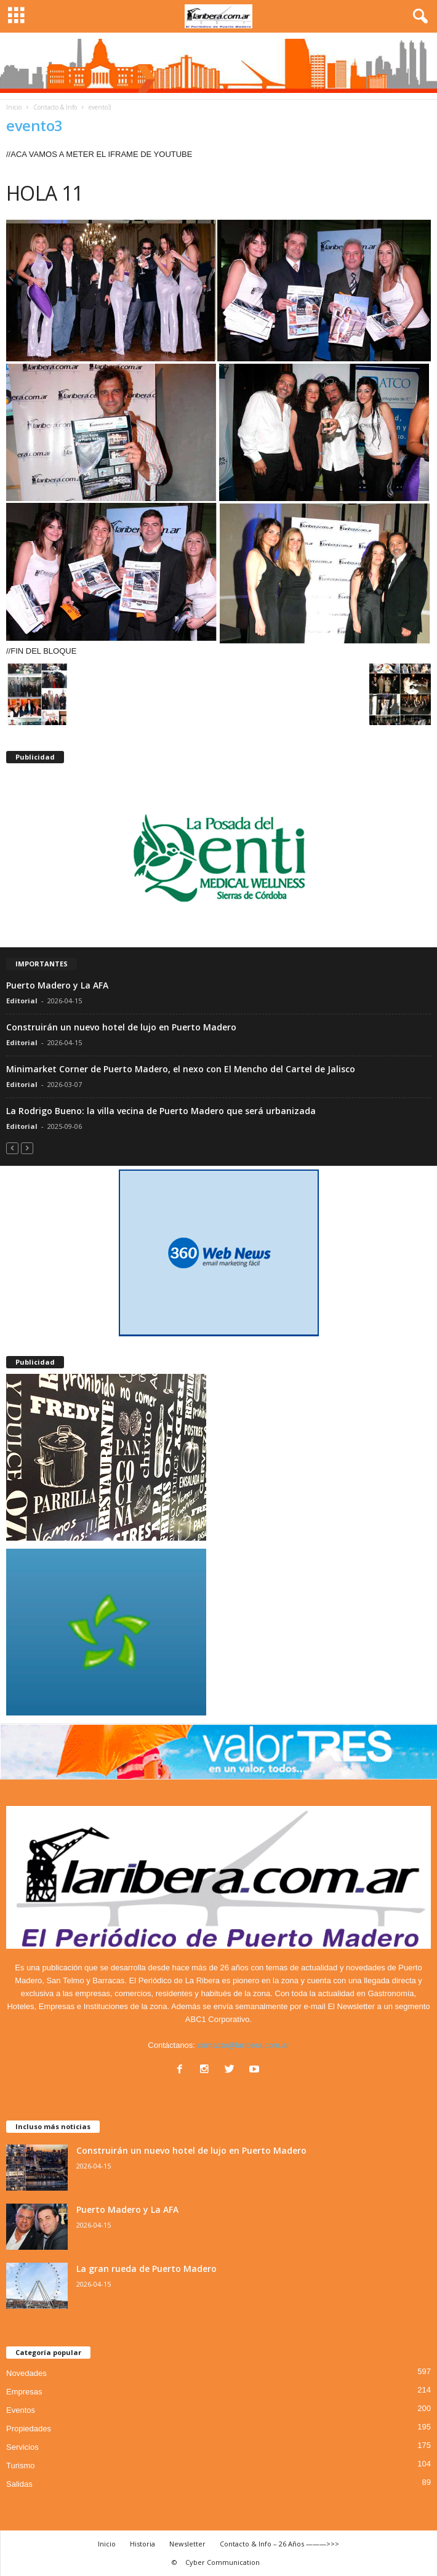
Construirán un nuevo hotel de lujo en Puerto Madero (121, 1027)
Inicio (14, 107)
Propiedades (28, 2428)
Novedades (26, 2373)
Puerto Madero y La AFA (57, 985)
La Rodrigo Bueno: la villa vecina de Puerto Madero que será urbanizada (161, 1111)
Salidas (19, 2484)
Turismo (20, 2465)
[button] (417, 16)
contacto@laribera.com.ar (243, 2045)
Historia (142, 2543)
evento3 (34, 125)
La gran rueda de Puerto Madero (146, 2268)
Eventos (20, 2410)
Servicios (22, 2447)
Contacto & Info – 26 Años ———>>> (279, 2543)
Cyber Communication (222, 2562)
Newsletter (187, 2543)
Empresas (24, 2391)
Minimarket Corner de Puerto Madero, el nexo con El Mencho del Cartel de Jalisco (180, 1069)
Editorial (22, 1000)
